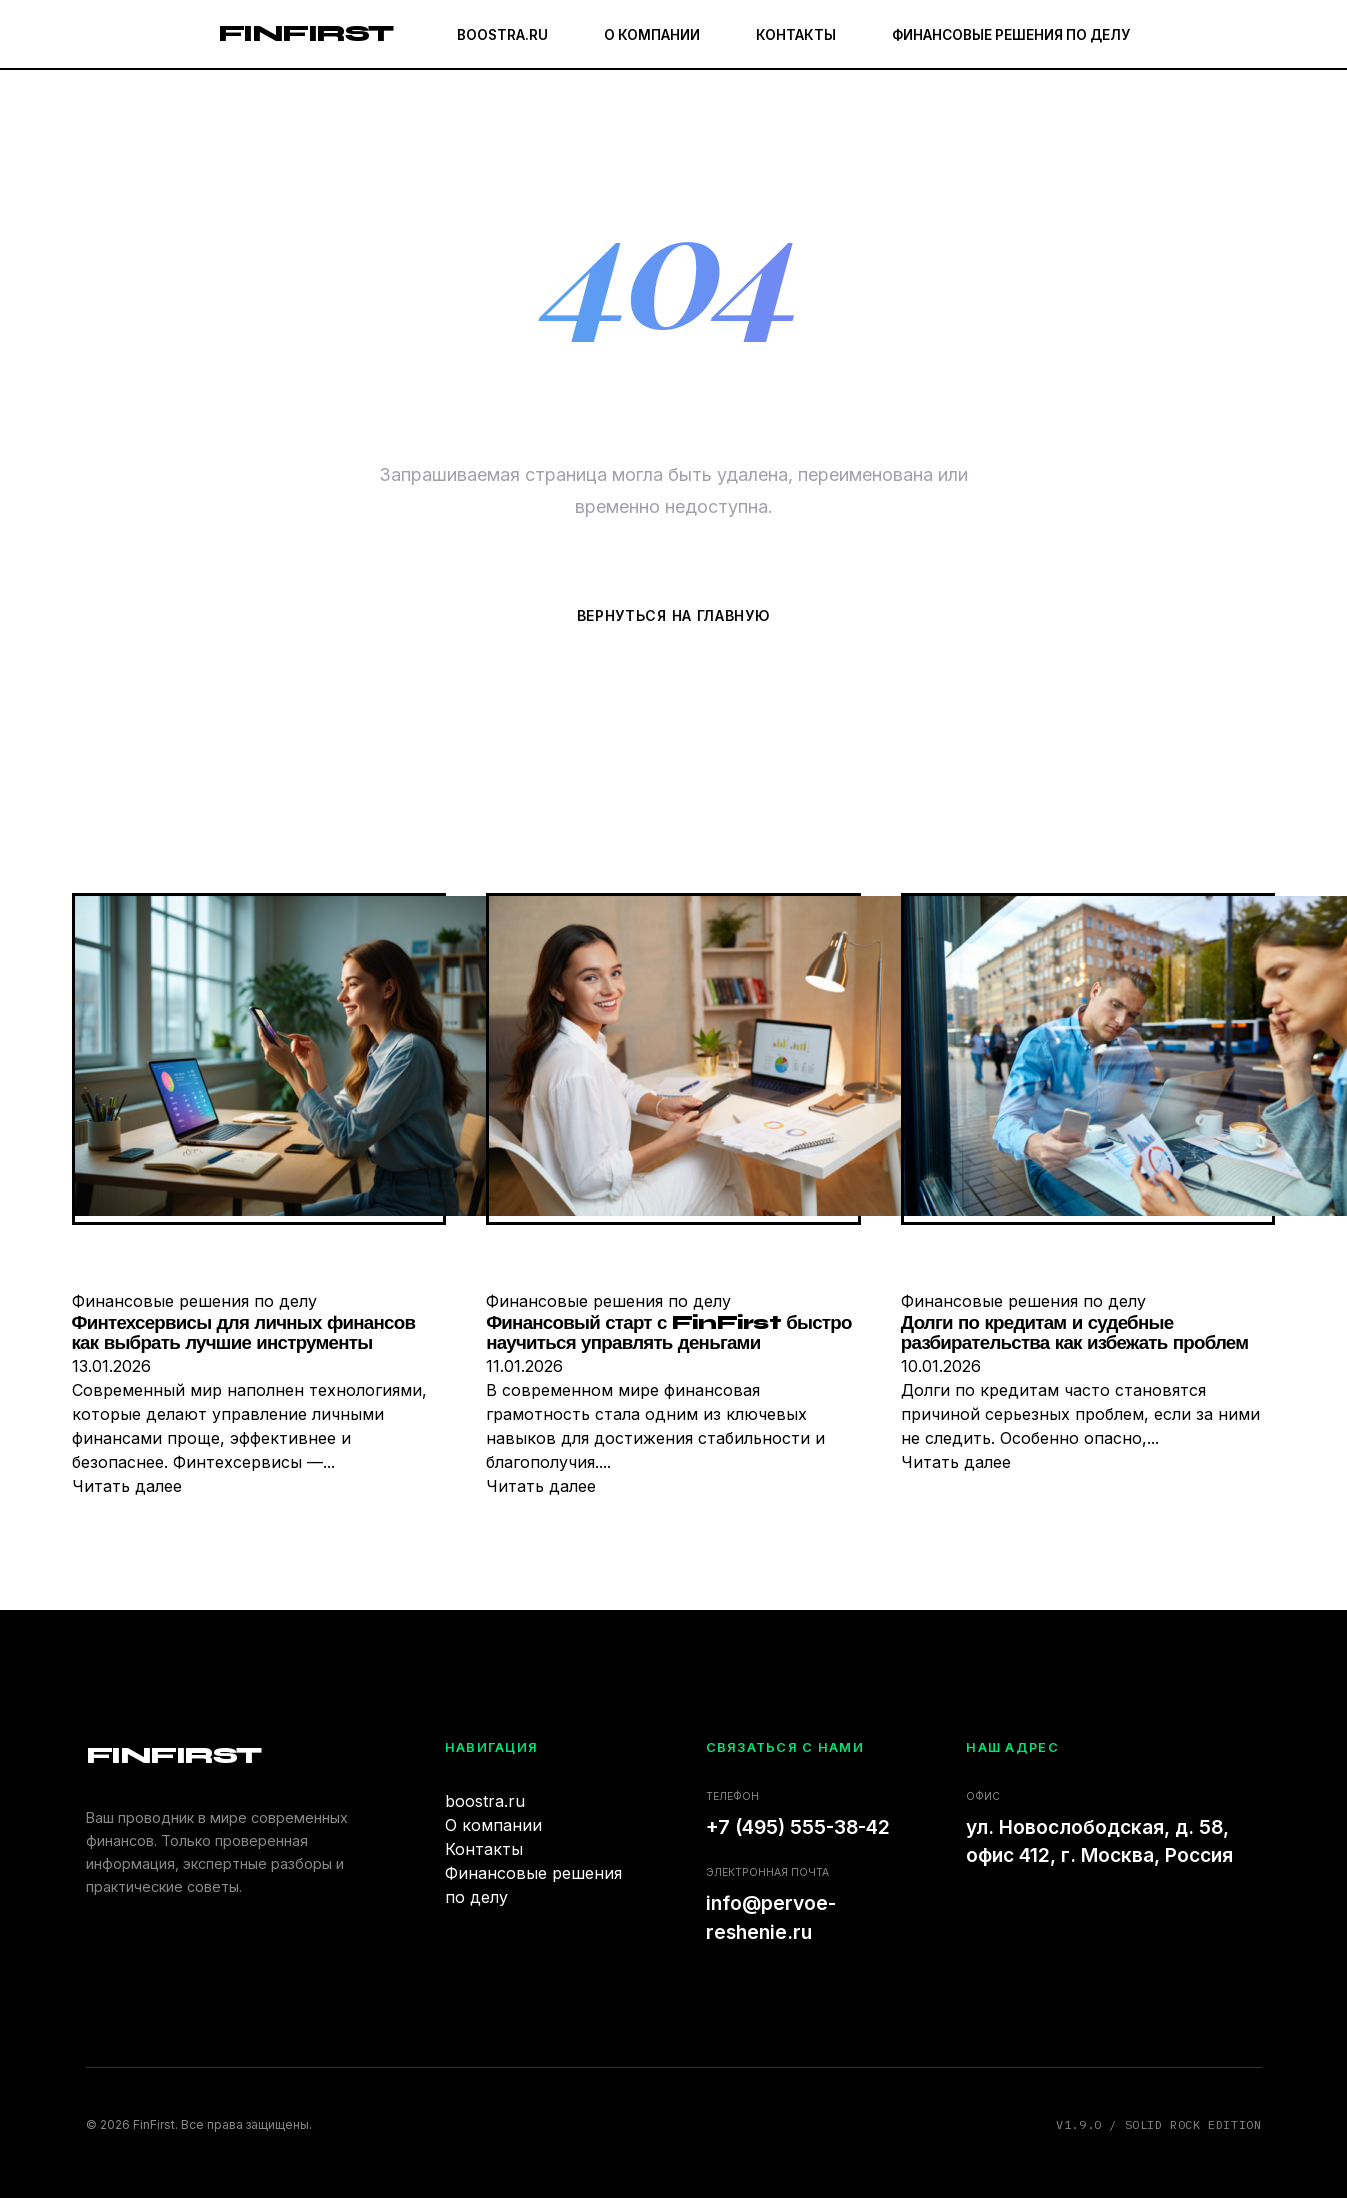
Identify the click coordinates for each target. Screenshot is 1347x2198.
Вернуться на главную (674, 615)
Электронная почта (767, 1872)
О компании (652, 35)
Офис (983, 1796)
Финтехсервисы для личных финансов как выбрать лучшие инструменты (244, 1333)
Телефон (732, 1796)
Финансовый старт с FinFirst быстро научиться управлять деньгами (668, 1333)
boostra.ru (502, 35)
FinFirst (305, 33)
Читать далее (127, 1486)
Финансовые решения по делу (1011, 35)
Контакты (796, 35)
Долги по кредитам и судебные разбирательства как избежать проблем (1075, 1333)
